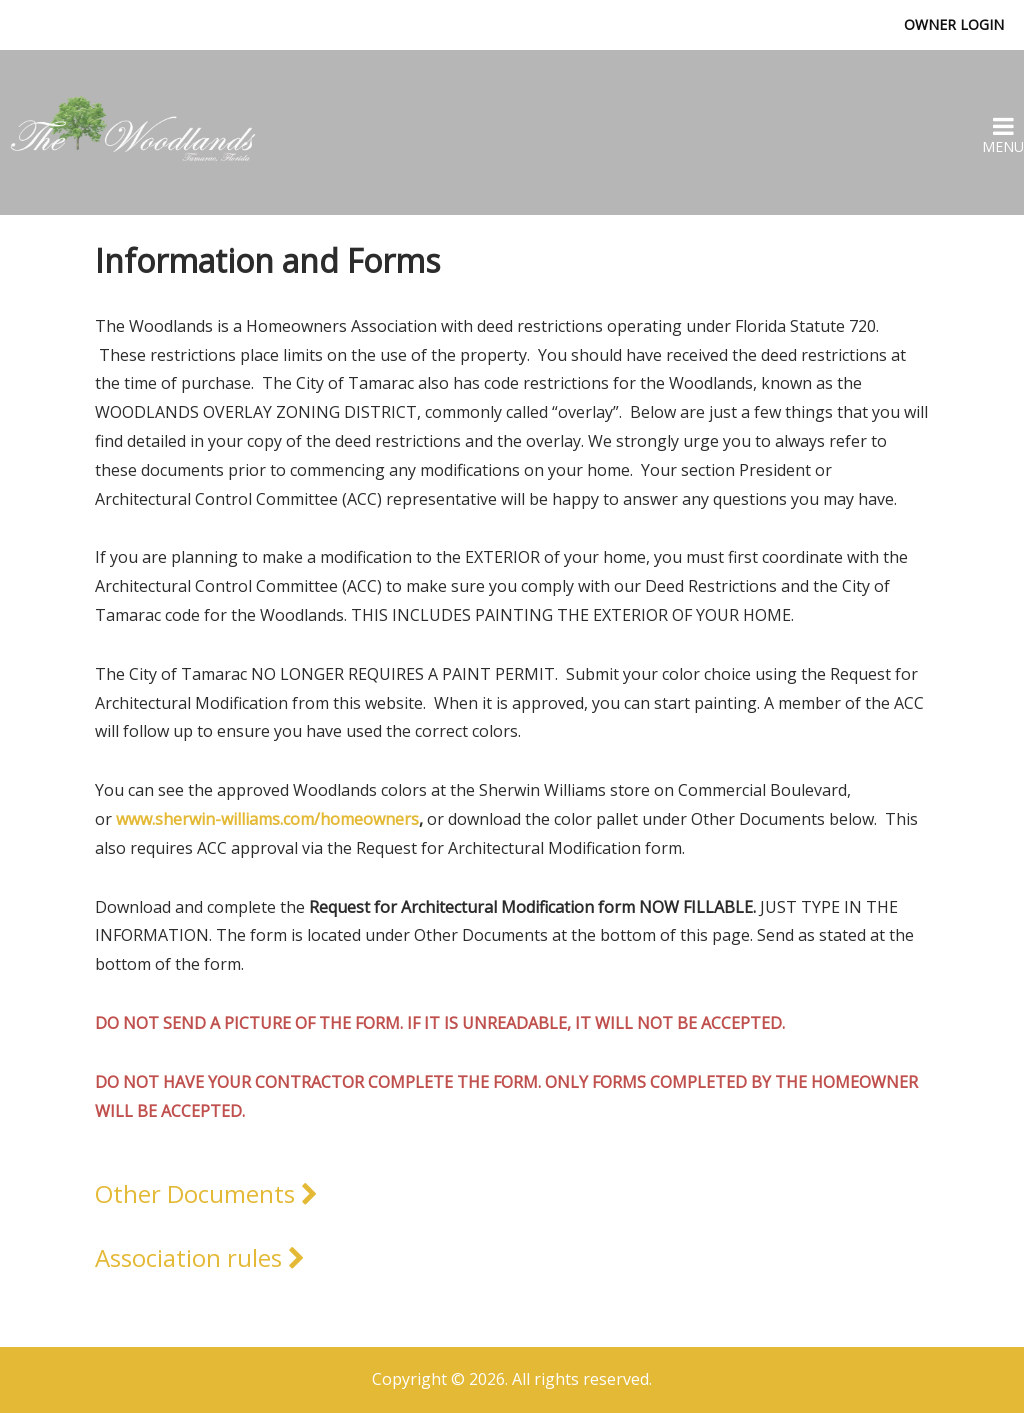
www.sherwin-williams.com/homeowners (267, 819)
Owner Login (954, 24)
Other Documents (206, 1193)
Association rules (200, 1257)
